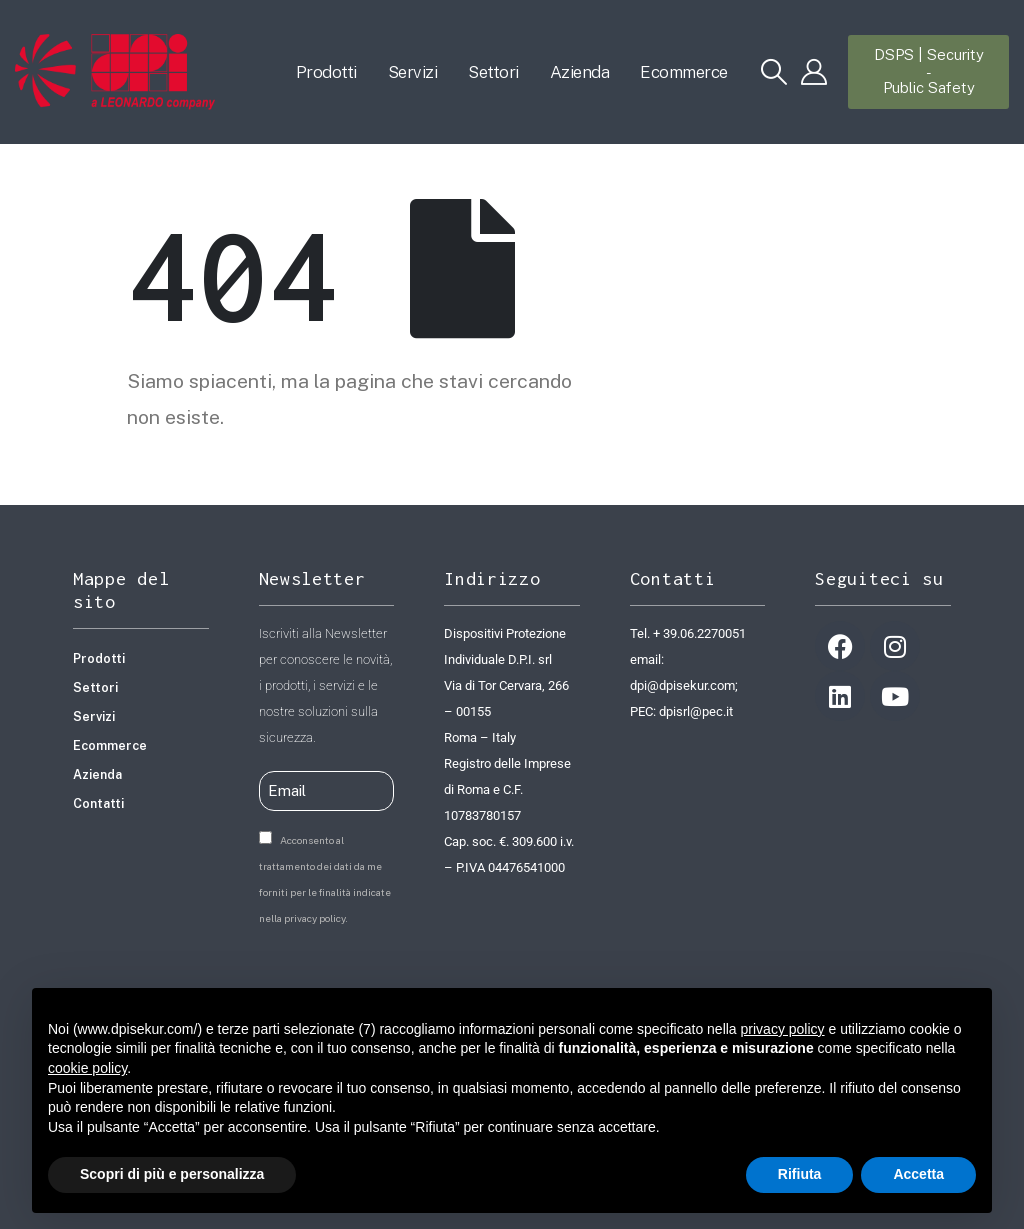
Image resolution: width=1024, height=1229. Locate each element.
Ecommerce (684, 72)
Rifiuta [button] (800, 1174)
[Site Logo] (115, 72)
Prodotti (326, 72)
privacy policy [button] (783, 1029)
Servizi (413, 72)
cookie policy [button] (87, 1068)
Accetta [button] (918, 1174)
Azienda (580, 72)
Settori (493, 72)
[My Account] (814, 72)
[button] (774, 72)
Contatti (98, 803)
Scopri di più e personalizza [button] (172, 1174)
